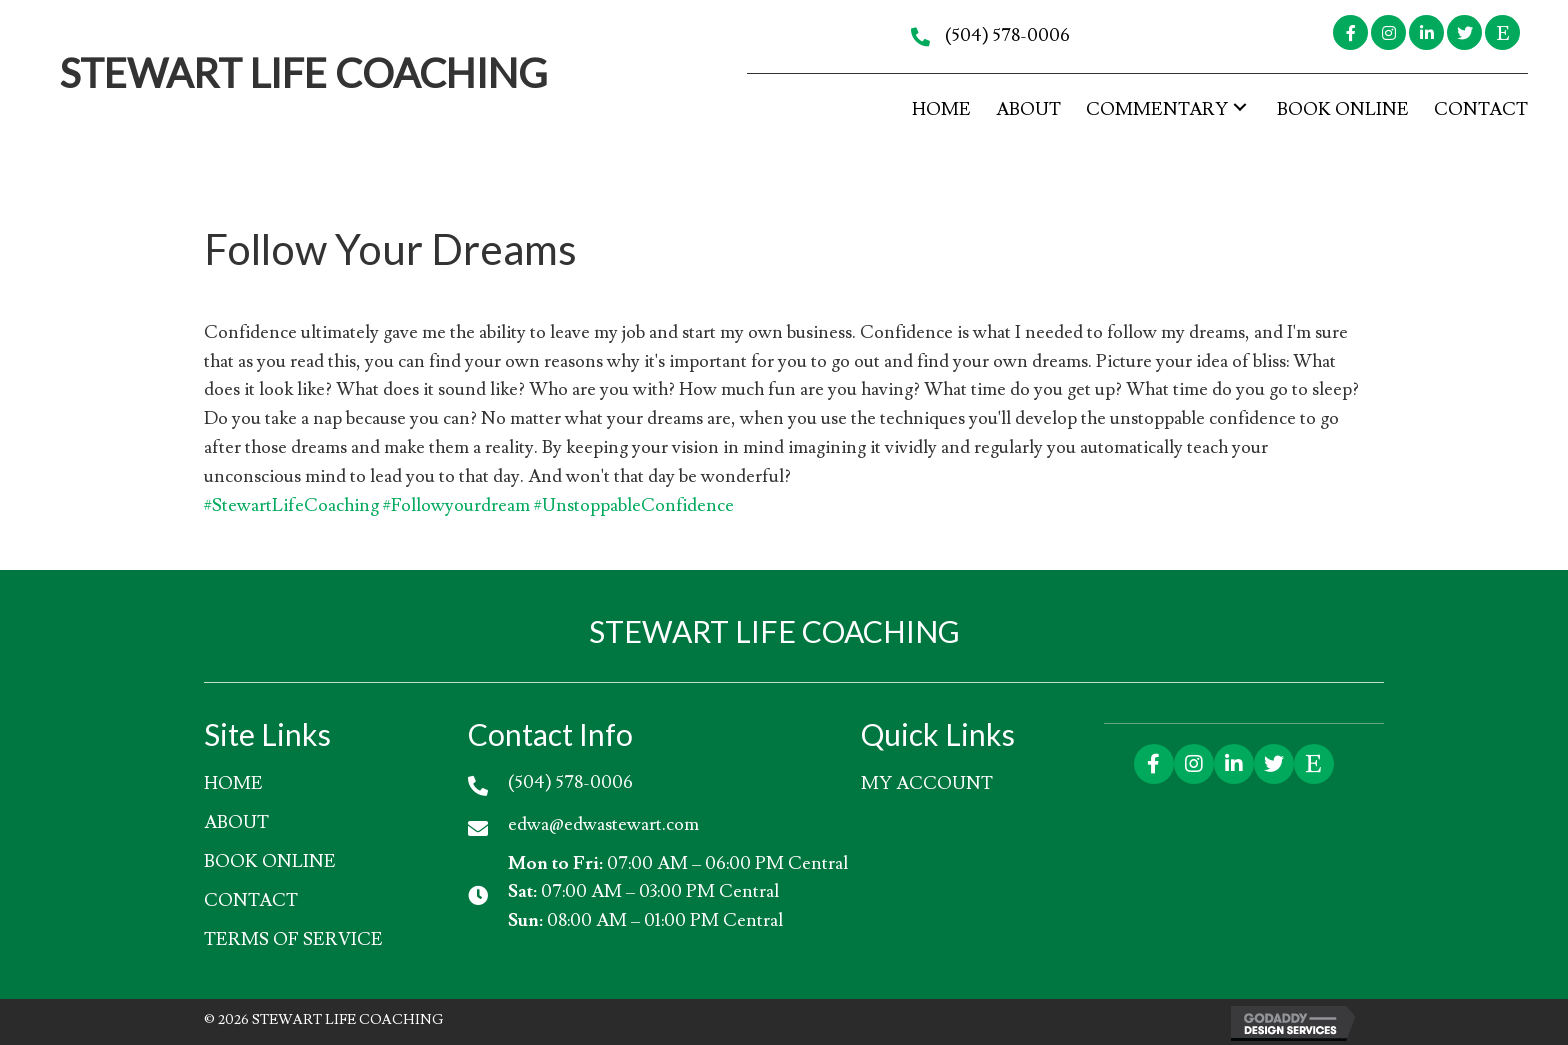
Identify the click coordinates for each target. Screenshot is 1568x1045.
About (236, 822)
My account (927, 783)
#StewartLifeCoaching (291, 505)
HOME (233, 783)
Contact (251, 900)
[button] (1350, 32)
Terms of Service (293, 939)
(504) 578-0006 (1007, 35)
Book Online (270, 861)
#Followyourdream (456, 505)
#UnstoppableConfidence (634, 505)
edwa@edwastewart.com (603, 824)
